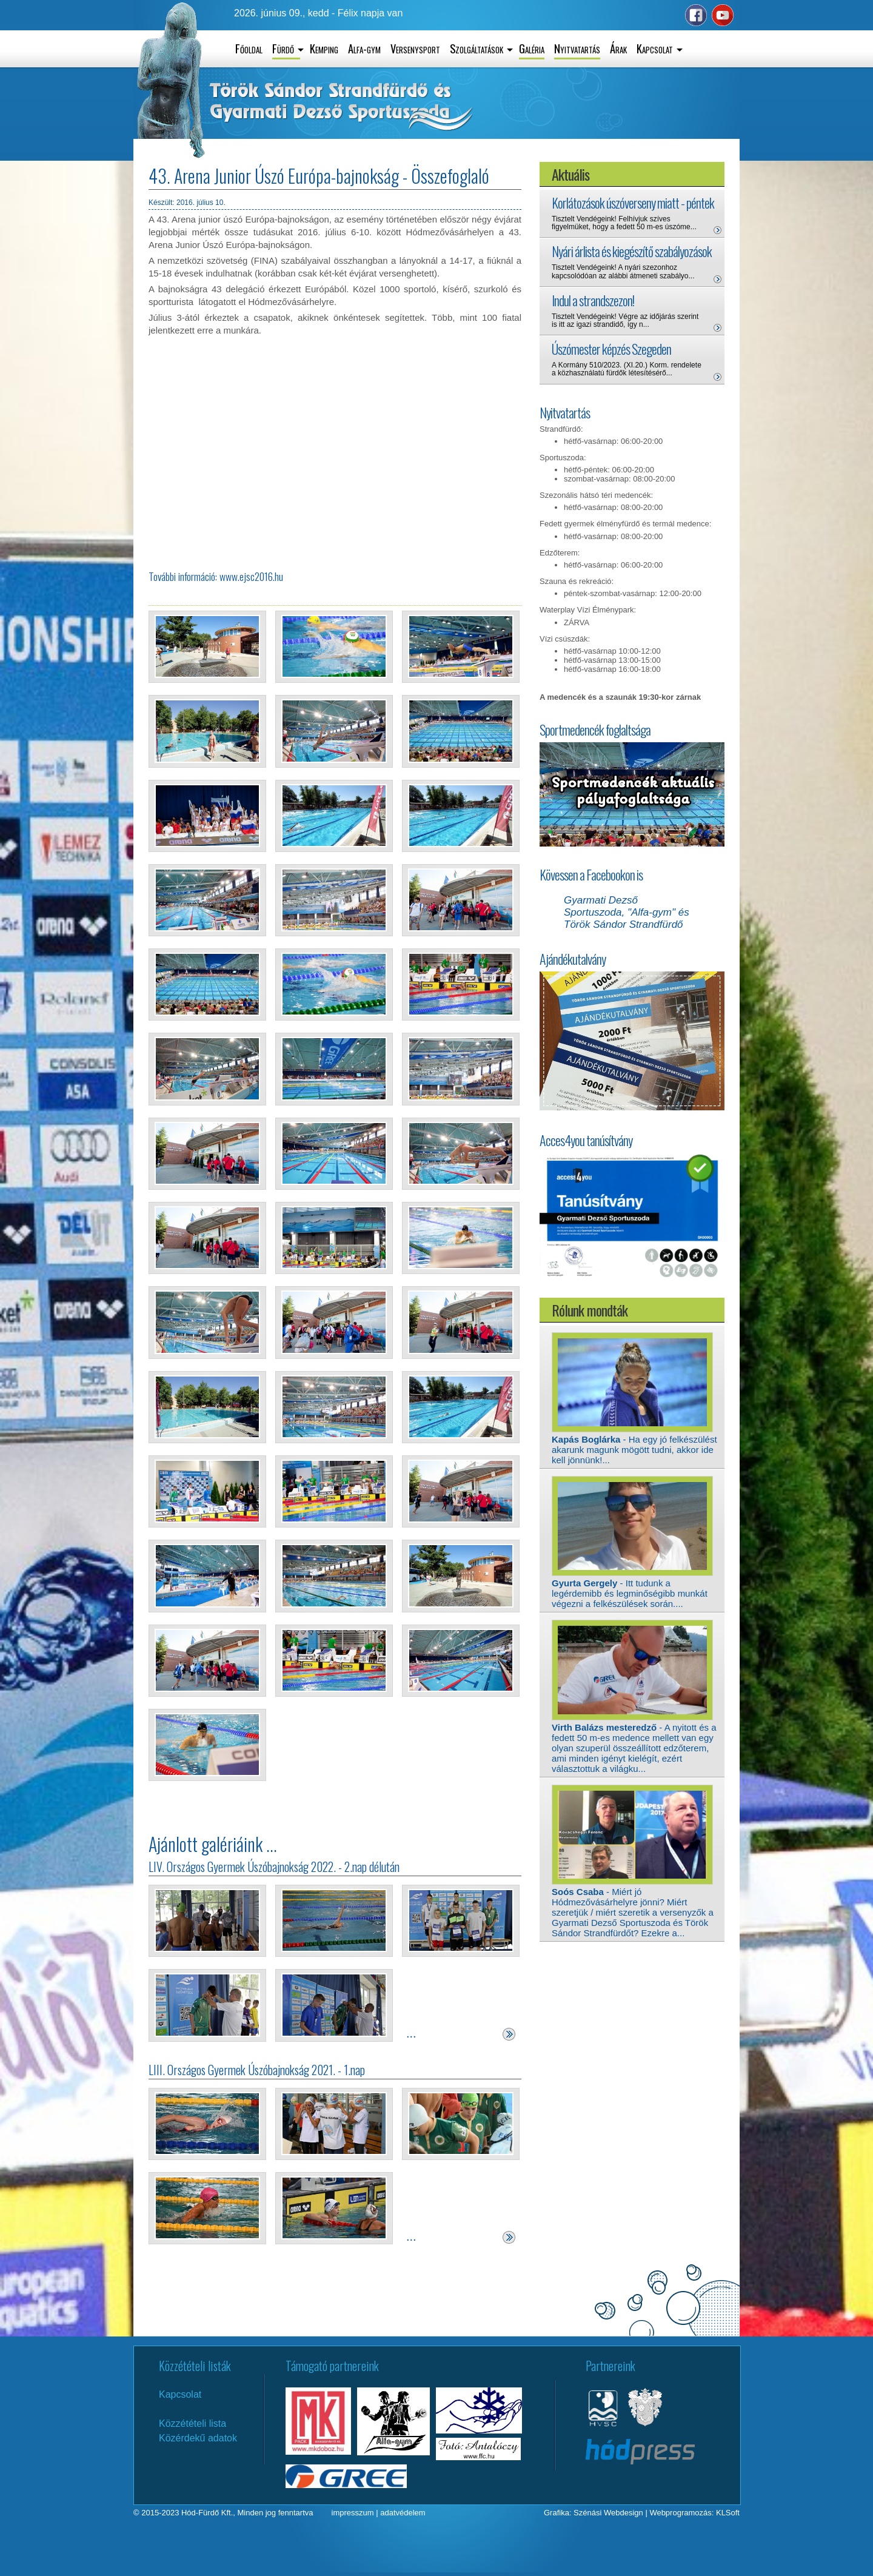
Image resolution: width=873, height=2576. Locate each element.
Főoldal (249, 48)
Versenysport (415, 48)
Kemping (324, 48)
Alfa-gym (364, 48)
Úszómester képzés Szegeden (611, 348)
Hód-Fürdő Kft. (207, 2512)
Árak (618, 48)
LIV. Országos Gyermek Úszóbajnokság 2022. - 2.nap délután (274, 1866)
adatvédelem (402, 2512)
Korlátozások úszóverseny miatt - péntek (633, 202)
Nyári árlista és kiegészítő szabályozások (632, 251)
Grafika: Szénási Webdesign (593, 2512)
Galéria (531, 48)
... (411, 2033)
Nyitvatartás (577, 48)
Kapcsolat (180, 2394)
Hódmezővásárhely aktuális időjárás (642, 118)
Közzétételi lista (192, 2423)
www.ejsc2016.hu (251, 576)
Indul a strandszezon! (593, 300)
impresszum (353, 2512)
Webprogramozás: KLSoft (694, 2512)
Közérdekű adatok (198, 2438)
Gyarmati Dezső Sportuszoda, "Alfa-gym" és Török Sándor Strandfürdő (626, 912)
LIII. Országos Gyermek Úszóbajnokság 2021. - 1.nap (257, 2070)
